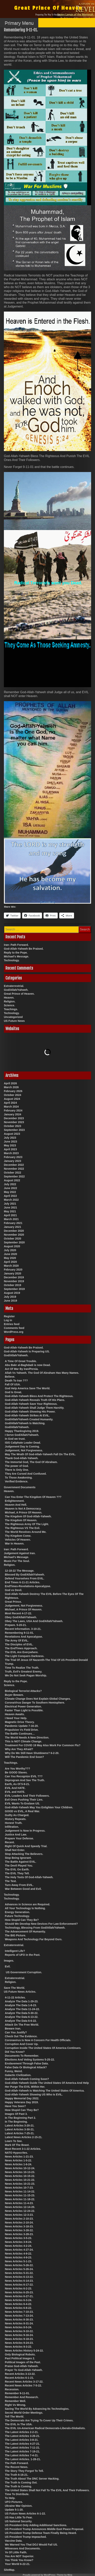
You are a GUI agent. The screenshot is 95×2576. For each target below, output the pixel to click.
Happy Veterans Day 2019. (22, 2102)
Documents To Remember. (22, 2055)
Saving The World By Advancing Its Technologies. (37, 2408)
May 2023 (10, 1145)
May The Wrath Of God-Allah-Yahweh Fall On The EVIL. (40, 1454)
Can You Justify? (16, 2032)
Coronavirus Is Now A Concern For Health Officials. (38, 2040)
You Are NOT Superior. (19, 2556)
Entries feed (11, 1324)
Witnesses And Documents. (23, 2548)
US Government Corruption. (24, 1972)
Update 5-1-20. (14, 2509)
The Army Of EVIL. (17, 1640)
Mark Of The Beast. (17, 2144)
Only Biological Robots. (20, 2354)
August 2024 (12, 1098)
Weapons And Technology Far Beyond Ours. (33, 1939)
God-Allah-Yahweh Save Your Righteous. (31, 1403)
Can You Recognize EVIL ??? (24, 1776)
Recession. (12, 2389)
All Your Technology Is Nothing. (25, 1908)
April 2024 (10, 1102)
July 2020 (10, 1250)
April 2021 (10, 1215)
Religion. (9, 1001)
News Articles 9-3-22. (18, 2346)
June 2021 (10, 1207)
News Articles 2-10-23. (19, 2218)
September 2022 (14, 1176)
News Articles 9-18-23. (19, 2338)
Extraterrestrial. (14, 985)
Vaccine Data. (13, 2540)
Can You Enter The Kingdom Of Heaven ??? (33, 1496)
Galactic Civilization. (18, 2075)
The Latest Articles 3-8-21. (21, 2439)
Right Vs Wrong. (15, 2404)
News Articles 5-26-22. (19, 2265)
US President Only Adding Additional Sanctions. (36, 2525)
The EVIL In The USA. (18, 2424)
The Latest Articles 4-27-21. (22, 2443)
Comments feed (14, 1328)
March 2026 (11, 1087)
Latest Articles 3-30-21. (19, 2129)
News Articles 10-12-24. (20, 2168)
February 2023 (13, 1157)
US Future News (14, 1020)
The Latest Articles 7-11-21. (22, 2447)
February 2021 (13, 1223)
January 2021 (12, 1226)
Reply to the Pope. (16, 952)
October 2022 (12, 1172)
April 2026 (10, 1083)
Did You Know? (15, 2051)
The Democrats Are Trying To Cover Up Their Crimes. (39, 2420)
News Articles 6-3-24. (18, 2300)
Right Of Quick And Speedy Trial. (26, 1846)
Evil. (7, 1966)
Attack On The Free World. (22, 2024)
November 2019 (14, 1281)
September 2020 (14, 1242)
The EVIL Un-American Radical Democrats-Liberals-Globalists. (45, 2428)
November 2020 (14, 1234)
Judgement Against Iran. (20, 1553)
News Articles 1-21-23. (19, 2156)
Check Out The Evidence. (21, 2036)
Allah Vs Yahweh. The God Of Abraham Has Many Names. (42, 1372)
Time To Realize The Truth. (22, 1667)
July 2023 (10, 1137)
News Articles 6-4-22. (18, 2304)
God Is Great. (13, 1392)
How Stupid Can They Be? (22, 1919)
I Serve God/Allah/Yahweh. (22, 1434)
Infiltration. (12, 1826)
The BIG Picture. (15, 1935)
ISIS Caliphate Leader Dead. (23, 1442)
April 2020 (10, 1261)
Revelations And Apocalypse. (24, 1636)
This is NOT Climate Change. (23, 1741)
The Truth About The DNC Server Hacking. (32, 2478)
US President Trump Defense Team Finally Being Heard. (41, 2532)
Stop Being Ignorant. (18, 1857)
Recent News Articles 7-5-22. (23, 2385)
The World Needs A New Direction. (27, 1737)
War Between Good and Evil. (23, 1888)
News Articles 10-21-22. (20, 2179)
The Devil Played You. (19, 1865)
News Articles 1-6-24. (18, 2164)
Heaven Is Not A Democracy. (23, 1508)
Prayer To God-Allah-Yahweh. (24, 2370)
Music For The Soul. (17, 1561)
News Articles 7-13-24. (19, 2315)
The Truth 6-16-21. (16, 2474)
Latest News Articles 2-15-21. (23, 2137)
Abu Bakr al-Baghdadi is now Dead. (28, 1365)
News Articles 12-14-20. (20, 2207)
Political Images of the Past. (23, 2362)
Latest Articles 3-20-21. (19, 2125)
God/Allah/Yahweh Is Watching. (25, 1423)
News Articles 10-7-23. (19, 2187)
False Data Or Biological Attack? (26, 2067)
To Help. (10, 2498)
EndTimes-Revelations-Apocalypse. (28, 1586)
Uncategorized (13, 1017)
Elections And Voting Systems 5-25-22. (30, 2059)
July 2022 (10, 1184)
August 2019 (12, 1292)
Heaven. (9, 997)
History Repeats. (15, 1819)
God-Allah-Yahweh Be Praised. (24, 948)
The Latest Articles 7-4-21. (21, 2455)
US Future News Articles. (20, 1991)
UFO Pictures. (14, 2501)
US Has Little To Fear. (19, 2517)
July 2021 (10, 1203)
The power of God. (17, 1465)
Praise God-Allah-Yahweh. (22, 2366)
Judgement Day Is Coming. (22, 1446)
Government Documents (20, 1487)
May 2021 (10, 1211)
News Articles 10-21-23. (20, 2183)
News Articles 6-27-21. (19, 2296)
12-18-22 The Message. (19, 1570)
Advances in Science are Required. (27, 1904)
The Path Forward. (17, 2463)
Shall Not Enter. (15, 1850)
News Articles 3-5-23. (18, 2238)
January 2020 (12, 1273)
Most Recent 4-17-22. (18, 1613)
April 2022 (10, 1195)
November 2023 (14, 1122)
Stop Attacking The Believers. (24, 1853)
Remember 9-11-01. (17, 2393)
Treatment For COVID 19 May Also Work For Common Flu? (42, 1745)
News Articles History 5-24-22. (24, 2350)
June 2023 (10, 1141)
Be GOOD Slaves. (16, 1772)
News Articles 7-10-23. (19, 2311)
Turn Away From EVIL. (19, 1885)
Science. (9, 1005)
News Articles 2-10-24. (19, 2222)
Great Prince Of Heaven (48, 8)
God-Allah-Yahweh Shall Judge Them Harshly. (34, 1407)
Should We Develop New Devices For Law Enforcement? (41, 1923)
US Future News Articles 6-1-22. (25, 2513)
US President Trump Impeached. (26, 2536)
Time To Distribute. (17, 2494)
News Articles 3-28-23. (19, 2234)
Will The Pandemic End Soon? (24, 1756)
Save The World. (14, 1987)
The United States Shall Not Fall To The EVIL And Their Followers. (47, 2490)
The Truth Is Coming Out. (21, 2482)
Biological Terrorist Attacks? (23, 1691)
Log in (8, 1320)
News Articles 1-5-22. (18, 2160)
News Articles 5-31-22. (19, 2273)
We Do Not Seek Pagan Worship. (26, 1675)
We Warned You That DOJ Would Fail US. (31, 2544)
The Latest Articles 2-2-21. (21, 2432)
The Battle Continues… (20, 1733)
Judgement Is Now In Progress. (25, 1830)
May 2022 (10, 1192)
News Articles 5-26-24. (19, 2269)
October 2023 (12, 1126)
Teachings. (11, 1009)
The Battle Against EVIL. (20, 1861)
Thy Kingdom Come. (18, 1535)
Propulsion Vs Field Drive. (21, 1729)
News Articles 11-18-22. (20, 2199)
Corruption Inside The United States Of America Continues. (43, 2047)
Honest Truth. (13, 1822)
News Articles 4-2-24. (18, 2245)
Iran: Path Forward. (16, 944)
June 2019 (10, 1300)
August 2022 (12, 1180)
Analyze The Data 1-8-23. (21, 2005)
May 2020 (10, 1257)
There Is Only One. (17, 1469)
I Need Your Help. (16, 1718)
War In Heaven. (14, 1543)
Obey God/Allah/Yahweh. (21, 1617)
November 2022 (14, 1168)
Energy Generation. (17, 1912)
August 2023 (12, 1133)
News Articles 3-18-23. (19, 2226)
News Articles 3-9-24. (18, 2241)
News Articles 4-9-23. (18, 2257)
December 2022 (14, 1164)
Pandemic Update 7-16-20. (22, 1725)
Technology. (11, 960)
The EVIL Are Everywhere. (21, 1652)
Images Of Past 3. (16, 2113)
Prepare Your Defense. (19, 1838)
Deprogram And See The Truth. (25, 1780)
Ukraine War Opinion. (18, 2505)
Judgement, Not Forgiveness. (24, 1450)
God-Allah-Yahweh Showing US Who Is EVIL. (34, 2094)
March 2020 (11, 1265)
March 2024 (11, 1106)
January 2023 (12, 1160)
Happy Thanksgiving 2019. (22, 1431)
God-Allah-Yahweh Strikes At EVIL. (27, 1415)
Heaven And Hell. (16, 1504)
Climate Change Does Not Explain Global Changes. (38, 1698)
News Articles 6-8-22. (18, 2307)
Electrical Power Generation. (23, 1706)
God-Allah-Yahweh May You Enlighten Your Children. (39, 1807)
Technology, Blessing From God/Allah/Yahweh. (35, 1927)
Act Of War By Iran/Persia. (21, 1368)
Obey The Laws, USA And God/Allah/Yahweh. (34, 1621)
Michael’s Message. (16, 956)
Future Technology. (17, 1916)
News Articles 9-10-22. (19, 2331)
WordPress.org (13, 1331)
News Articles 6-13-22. (19, 2276)
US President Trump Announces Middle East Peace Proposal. (44, 2529)
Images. (9, 1960)
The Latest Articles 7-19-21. (22, 2451)
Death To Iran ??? (16, 1380)
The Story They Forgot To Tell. (24, 2470)
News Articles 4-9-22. (18, 2253)
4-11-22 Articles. (15, 1997)
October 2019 (12, 1285)
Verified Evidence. (16, 1481)
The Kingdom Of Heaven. (21, 1520)
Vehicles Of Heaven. (18, 1539)
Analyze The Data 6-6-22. (21, 2020)
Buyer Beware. (14, 1694)
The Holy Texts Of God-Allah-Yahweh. (29, 1877)
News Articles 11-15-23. (20, 2195)
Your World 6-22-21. (17, 2564)
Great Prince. (13, 1601)
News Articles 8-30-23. (19, 2319)
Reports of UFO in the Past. (22, 1954)
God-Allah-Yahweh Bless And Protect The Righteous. (39, 1396)
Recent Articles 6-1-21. (19, 2377)
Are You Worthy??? (17, 1768)
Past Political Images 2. (20, 2358)
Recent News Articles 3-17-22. (24, 2381)
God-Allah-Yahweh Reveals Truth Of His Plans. (35, 1399)
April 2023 (10, 1149)
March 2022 (11, 1199)
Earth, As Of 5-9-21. (17, 1784)
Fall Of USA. (13, 1384)
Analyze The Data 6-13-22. (21, 2016)
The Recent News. (16, 2467)
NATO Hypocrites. (16, 2152)
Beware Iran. (13, 2028)
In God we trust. (15, 1438)
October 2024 (12, 1095)
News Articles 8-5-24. (18, 2327)
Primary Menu (19, 23)
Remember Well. (15, 2401)
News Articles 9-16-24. (19, 2335)
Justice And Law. (16, 1834)
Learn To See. (14, 2141)
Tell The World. (14, 2416)
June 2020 (10, 1254)
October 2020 (12, 1238)
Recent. (10, 1842)
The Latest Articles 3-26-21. (22, 2435)
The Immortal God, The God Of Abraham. (31, 1462)
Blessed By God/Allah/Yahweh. (25, 1574)
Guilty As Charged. (17, 1815)
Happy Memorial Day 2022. (22, 2098)
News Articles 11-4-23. (19, 2203)
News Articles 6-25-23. (19, 2292)
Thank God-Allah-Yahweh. (21, 1458)
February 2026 (13, 1091)
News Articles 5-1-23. (18, 2261)
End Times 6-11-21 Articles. (22, 1582)
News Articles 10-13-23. (20, 2172)
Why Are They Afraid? (19, 1749)
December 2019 (14, 1277)
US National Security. (18, 2521)
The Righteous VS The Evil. (22, 1528)
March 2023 (11, 1153)
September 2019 (14, 1289)
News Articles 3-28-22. (19, 2230)
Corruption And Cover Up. (21, 2044)
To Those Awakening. (18, 1477)
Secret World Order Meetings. (24, 2412)
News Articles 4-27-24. (19, 2249)
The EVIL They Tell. (17, 1873)
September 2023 (14, 1129)
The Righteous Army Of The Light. (27, 1524)
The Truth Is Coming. (18, 2486)
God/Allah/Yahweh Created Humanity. (29, 1419)
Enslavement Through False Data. (27, 2063)
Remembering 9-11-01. (19, 1632)
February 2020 (13, 1269)
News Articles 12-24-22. (20, 2210)
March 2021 (11, 1219)
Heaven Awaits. (15, 1714)
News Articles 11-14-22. (20, 2191)
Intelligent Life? (15, 1950)
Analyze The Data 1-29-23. (21, 2001)
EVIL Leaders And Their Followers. (27, 1795)
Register (9, 1316)
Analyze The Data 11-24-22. (22, 2009)
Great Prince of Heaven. (19, 993)
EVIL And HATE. (15, 1788)
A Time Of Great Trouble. (21, 1361)
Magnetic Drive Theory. (20, 1722)
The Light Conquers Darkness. (24, 1656)
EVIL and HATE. (15, 1791)
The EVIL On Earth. (17, 1869)
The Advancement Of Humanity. (25, 1931)
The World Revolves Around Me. (25, 1531)
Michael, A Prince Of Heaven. (23, 1512)
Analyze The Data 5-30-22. (21, 2013)
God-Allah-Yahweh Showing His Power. (30, 1411)
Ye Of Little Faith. (16, 2552)
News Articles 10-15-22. (20, 2176)
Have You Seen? (15, 2106)
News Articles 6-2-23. (18, 2288)
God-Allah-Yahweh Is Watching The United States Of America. (45, 2090)
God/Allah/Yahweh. (16, 989)
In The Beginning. (16, 2121)
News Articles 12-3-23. (19, 2214)
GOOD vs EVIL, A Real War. (22, 1811)
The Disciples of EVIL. (19, 1644)
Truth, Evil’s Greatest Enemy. (23, 1671)
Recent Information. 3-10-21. (23, 1628)
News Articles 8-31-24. (19, 2323)
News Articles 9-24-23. (19, 2342)
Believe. (10, 1376)
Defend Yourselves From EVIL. (24, 1578)
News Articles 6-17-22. (19, 2284)
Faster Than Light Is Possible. (24, 1710)
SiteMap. (9, 2569)
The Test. (11, 1881)
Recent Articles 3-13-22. (20, 2373)
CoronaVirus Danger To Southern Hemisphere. (35, 1702)
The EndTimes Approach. (21, 1648)
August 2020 (12, 1246)
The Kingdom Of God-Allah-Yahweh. (28, 1516)
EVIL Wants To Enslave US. (22, 1803)
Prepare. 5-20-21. (16, 1625)
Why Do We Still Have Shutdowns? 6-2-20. (32, 1753)
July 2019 (10, 1296)
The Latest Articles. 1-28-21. (23, 2459)
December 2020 (14, 1230)
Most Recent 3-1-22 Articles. (23, 2148)
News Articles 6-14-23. (19, 2280)
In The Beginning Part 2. (20, 2117)
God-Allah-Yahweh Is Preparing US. (27, 1351)
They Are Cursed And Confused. (25, 1473)
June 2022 (10, 1188)
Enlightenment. (14, 1500)
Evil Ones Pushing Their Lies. (24, 1799)
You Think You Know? (19, 2560)
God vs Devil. (13, 1590)
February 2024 (13, 1110)
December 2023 (14, 1118)
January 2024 (12, 1114)
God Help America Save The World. (27, 1388)
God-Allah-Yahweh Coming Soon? (27, 2079)
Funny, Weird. (14, 2071)
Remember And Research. (22, 2397)
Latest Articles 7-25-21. (19, 2133)
